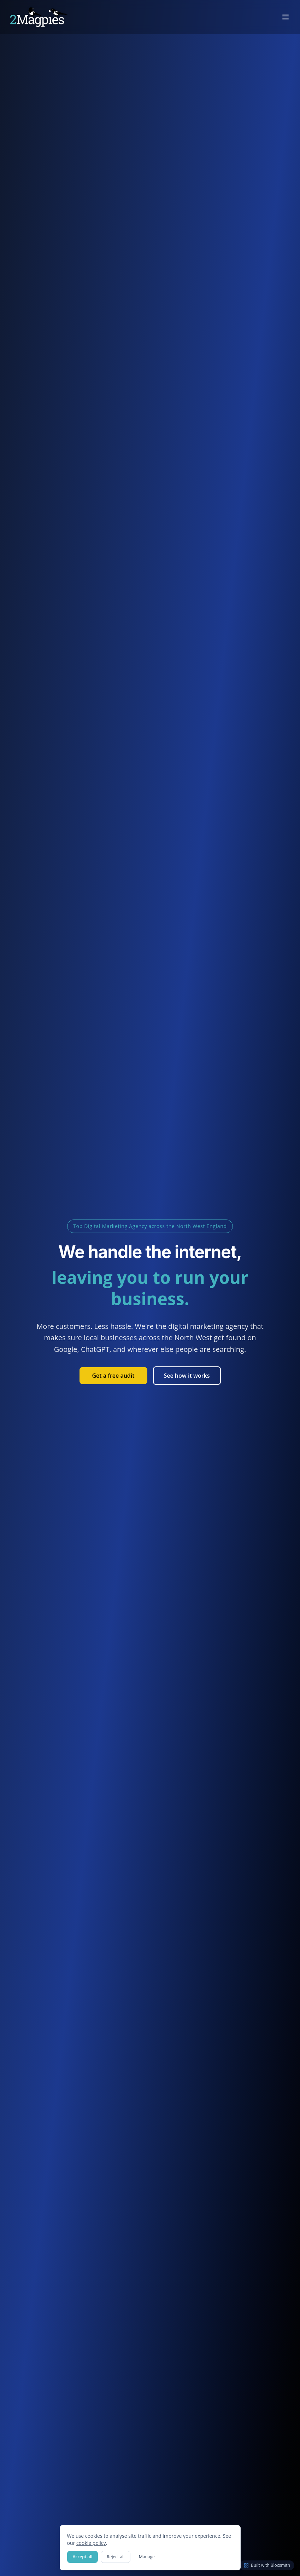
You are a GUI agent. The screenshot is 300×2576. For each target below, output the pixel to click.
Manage (147, 2557)
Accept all (83, 2557)
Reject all (115, 2557)
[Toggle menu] (286, 17)
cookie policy (91, 2543)
